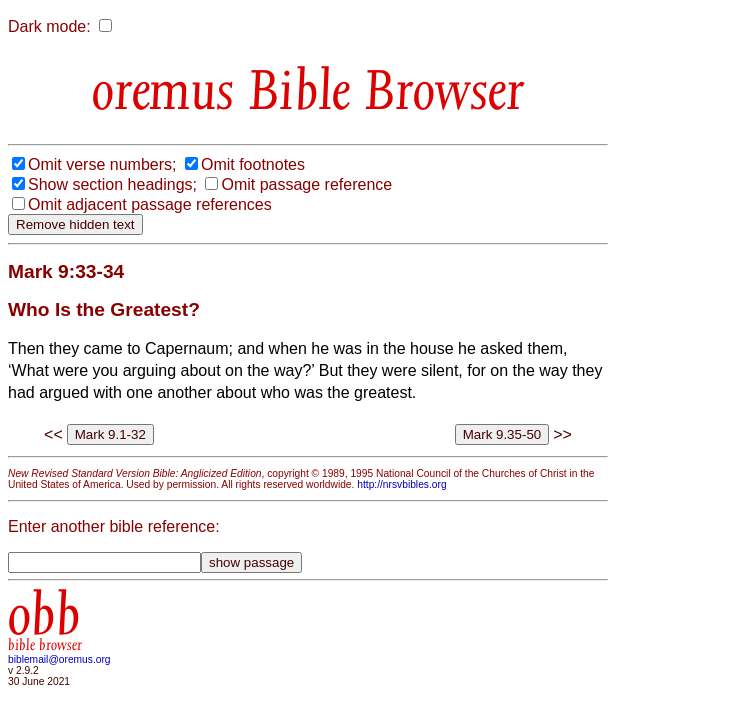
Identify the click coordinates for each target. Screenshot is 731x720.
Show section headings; (112, 184)
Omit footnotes (253, 164)
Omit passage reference (306, 184)
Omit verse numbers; (102, 164)
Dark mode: (49, 26)
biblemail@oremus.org (59, 659)
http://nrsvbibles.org (401, 484)
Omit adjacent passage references (150, 204)
